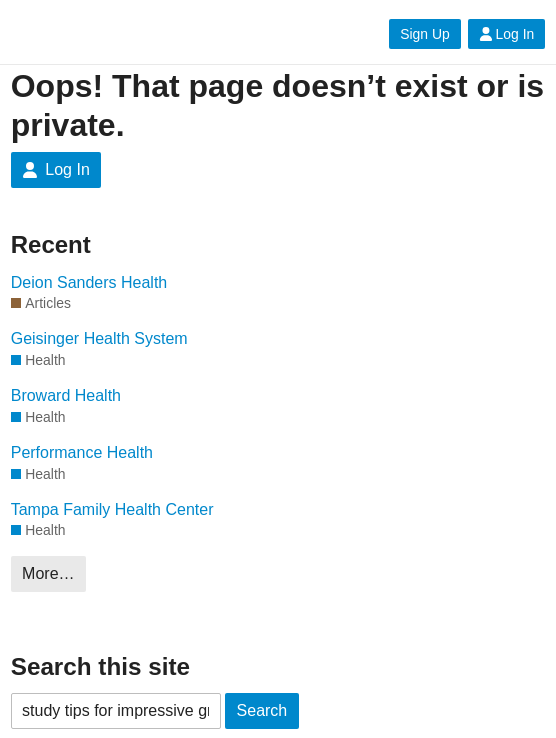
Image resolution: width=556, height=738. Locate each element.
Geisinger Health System (99, 338)
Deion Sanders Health (89, 282)
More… (48, 573)
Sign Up (424, 34)
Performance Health (82, 452)
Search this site (100, 666)
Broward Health (66, 395)
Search (262, 710)
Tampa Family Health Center (112, 509)
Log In (507, 34)
